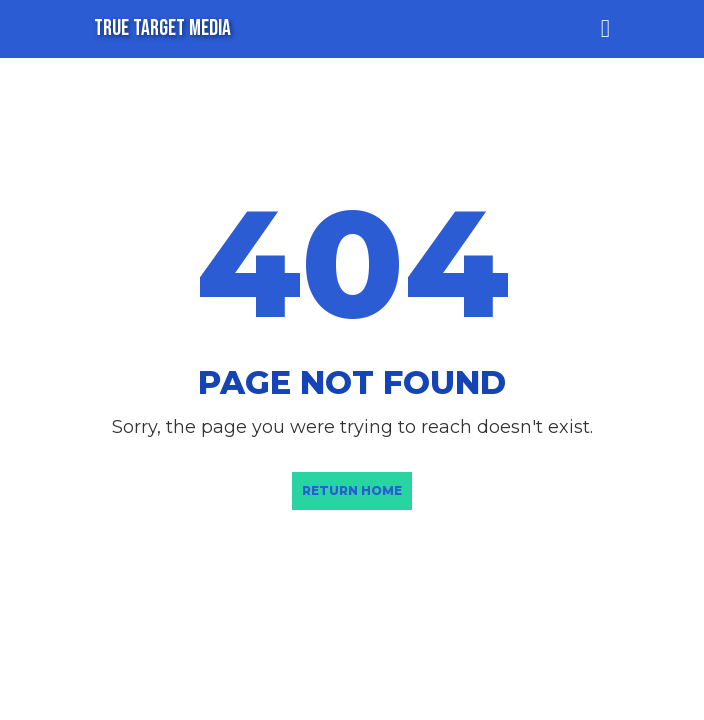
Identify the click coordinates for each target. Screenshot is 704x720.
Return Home (352, 490)
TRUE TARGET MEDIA (162, 28)
